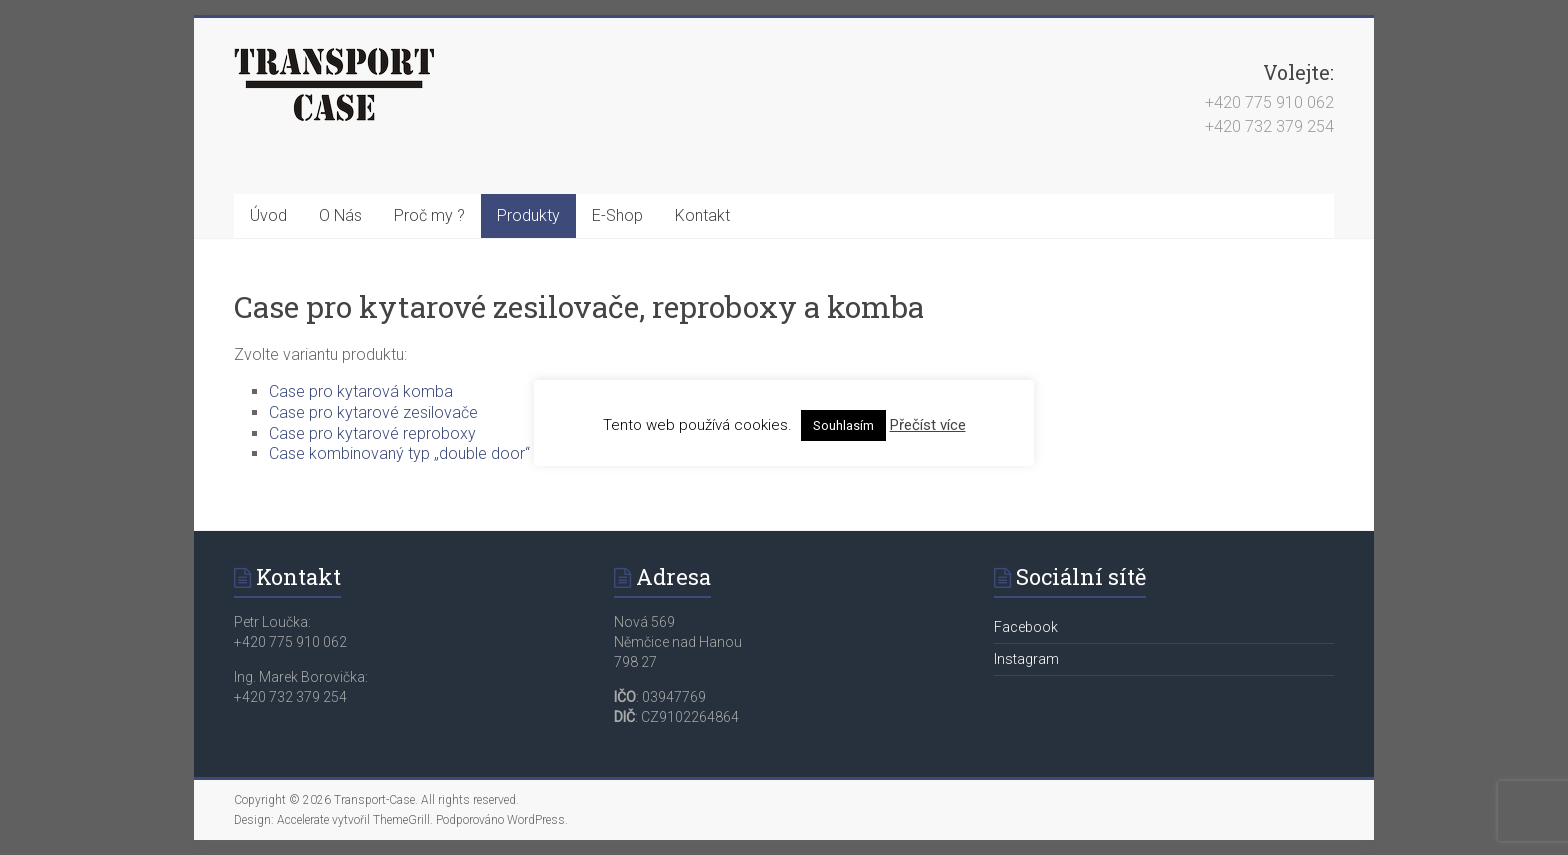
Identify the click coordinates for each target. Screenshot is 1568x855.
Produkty (528, 215)
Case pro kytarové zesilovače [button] (373, 412)
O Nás (340, 215)
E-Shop (617, 215)
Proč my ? (429, 215)
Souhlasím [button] (843, 425)
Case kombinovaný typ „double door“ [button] (399, 453)
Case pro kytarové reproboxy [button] (372, 433)
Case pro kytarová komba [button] (361, 391)
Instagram (1026, 659)
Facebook (1026, 627)
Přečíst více (928, 425)
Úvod (268, 215)
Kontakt (702, 215)
